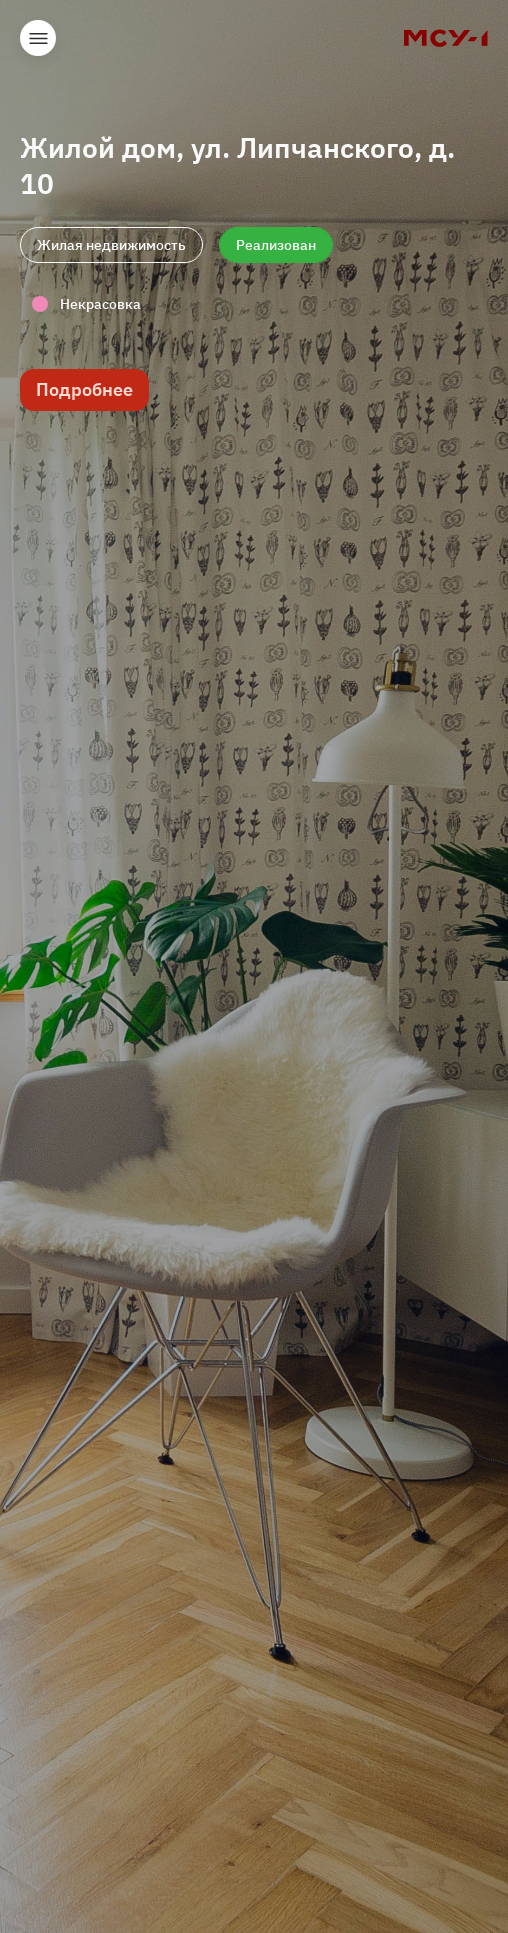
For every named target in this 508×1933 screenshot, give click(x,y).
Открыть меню (38, 38)
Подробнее (84, 389)
